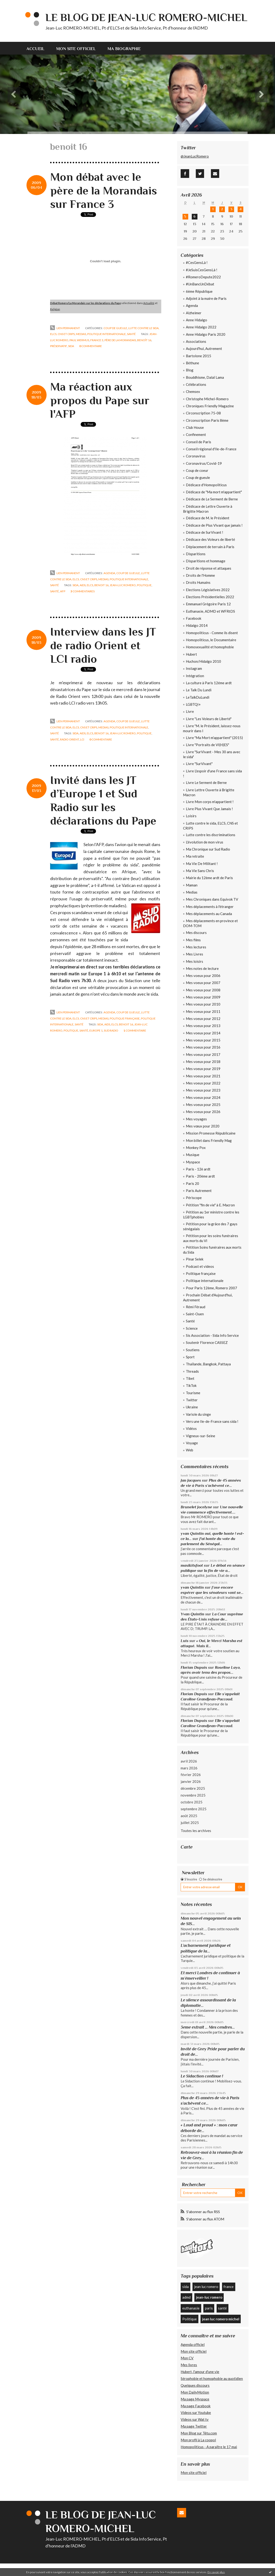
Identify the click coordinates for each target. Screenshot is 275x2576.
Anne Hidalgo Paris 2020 (205, 334)
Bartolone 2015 (198, 356)
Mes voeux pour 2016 (203, 1047)
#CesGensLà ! (197, 262)
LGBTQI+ (193, 704)
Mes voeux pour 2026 (203, 1112)
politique (144, 585)
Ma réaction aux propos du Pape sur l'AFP (99, 400)
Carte (186, 1846)
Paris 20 (192, 1183)
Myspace (193, 1162)
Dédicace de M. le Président (207, 518)
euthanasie (191, 2308)
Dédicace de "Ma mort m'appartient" (214, 492)
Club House (195, 427)
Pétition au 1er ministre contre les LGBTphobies (211, 1214)
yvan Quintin (192, 1587)
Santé (131, 334)
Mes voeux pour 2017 (203, 1054)
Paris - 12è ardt (198, 1169)
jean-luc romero (123, 585)
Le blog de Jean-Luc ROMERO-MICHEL (146, 17)
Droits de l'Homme (200, 575)
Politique (189, 2319)
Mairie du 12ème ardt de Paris (209, 878)
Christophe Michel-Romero (207, 399)
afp (62, 591)
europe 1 (96, 1030)
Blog (189, 370)
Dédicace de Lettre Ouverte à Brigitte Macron (207, 508)
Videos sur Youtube (196, 2412)
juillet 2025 (190, 1822)
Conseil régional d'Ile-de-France (211, 449)
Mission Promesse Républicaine (211, 1133)
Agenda (109, 573)
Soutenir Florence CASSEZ (207, 1342)
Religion (55, 309)
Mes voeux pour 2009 (203, 997)
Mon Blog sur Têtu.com (199, 2433)
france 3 (96, 340)
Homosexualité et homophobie (210, 647)
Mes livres (189, 2365)
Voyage (192, 1443)
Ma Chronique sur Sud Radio (208, 849)
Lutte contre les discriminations (210, 835)
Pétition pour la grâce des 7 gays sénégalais (210, 1226)
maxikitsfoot (192, 1565)
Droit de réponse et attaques (208, 568)
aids (83, 585)
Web (189, 1450)
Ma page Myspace (195, 2399)
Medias (81, 334)
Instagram (194, 668)
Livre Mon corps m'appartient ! (210, 802)
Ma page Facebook (195, 2406)
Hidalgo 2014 (197, 625)
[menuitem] (38, 48)
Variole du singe (198, 1414)
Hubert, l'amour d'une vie (200, 2372)
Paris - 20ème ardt (200, 1176)
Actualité (148, 303)
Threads (192, 1371)
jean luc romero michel (220, 2319)
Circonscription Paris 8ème (207, 420)
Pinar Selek (194, 1259)
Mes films (193, 940)
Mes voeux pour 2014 (203, 1033)
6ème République (199, 291)
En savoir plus (216, 2572)
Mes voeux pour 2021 (203, 1076)
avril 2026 (189, 1761)
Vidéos (191, 1428)
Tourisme (193, 1393)
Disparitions (195, 554)
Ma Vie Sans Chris (200, 871)
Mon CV (187, 2358)
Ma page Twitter (194, 2426)
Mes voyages (196, 1119)
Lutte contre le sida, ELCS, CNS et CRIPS (210, 825)
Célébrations (196, 384)
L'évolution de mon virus (204, 842)
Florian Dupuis (194, 1667)
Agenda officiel (193, 2344)
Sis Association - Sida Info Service (212, 1335)
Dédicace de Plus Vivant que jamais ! (214, 525)
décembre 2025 (193, 1788)
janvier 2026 (191, 1781)
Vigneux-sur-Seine (200, 1436)
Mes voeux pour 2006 (203, 975)
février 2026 (191, 1774)
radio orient (69, 739)
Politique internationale (106, 334)
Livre (190, 711)
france (228, 2286)
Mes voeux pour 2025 (203, 1104)
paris (209, 2308)
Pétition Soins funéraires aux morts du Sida (212, 1249)
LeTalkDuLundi (197, 697)
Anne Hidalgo (196, 320)
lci (82, 739)
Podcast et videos (200, 1266)
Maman (191, 885)
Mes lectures (196, 947)
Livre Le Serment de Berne (206, 782)
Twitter (192, 1400)
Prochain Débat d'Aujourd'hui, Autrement (207, 1297)
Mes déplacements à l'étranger (210, 906)
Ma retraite (195, 856)
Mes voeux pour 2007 (203, 983)
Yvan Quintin (192, 1614)
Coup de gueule (115, 328)
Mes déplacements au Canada (209, 914)
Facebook (193, 618)
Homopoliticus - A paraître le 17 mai (209, 2447)
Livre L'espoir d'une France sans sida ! (212, 773)
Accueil (35, 48)
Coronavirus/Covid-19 (204, 463)
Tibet (190, 1378)
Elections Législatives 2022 (208, 590)
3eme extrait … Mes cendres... (208, 2027)
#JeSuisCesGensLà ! (201, 270)
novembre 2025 (193, 1795)
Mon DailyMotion (195, 2392)
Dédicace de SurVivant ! (204, 532)
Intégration (195, 676)
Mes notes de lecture (202, 968)
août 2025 (189, 1816)
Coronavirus (195, 456)
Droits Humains (198, 582)
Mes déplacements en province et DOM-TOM (210, 923)
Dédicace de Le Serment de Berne (212, 499)
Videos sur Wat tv (195, 2419)
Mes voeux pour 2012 (203, 1018)
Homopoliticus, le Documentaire (211, 640)
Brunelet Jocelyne (196, 1507)
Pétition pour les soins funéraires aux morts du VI (210, 1238)
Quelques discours (195, 2385)
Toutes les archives (196, 1830)
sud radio (111, 1030)
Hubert (191, 654)
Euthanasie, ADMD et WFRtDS (210, 611)
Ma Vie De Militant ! (202, 863)
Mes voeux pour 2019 (203, 1069)
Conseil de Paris (198, 442)
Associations (196, 341)
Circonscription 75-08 (203, 413)
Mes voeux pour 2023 (203, 1090)
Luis (184, 1640)
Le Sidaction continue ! (202, 2076)
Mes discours (196, 932)
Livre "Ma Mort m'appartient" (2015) (214, 737)
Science (192, 1328)
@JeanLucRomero (195, 156)
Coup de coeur (197, 470)
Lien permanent (65, 328)
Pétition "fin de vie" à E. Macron (210, 1205)
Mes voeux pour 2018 (203, 1061)
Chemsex (193, 391)
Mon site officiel (76, 48)
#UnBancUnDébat (200, 284)
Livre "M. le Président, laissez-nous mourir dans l (211, 728)
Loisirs (191, 816)
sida (71, 346)
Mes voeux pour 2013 (203, 1026)
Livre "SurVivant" (199, 763)
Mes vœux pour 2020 (202, 1126)
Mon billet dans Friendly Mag (209, 1140)
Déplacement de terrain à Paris (210, 547)
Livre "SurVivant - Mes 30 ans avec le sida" (211, 754)
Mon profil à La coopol (198, 2440)
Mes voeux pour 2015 (203, 1040)
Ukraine (192, 1407)
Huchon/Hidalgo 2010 (203, 661)
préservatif (58, 346)
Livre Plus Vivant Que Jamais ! (209, 809)
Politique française (125, 1018)
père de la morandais (120, 340)
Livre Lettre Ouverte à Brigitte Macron (208, 792)
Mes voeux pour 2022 (203, 1083)
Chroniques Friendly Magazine (210, 406)
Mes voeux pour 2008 (203, 990)
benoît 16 (144, 340)
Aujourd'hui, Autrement (204, 348)
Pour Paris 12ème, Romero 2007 (211, 1288)
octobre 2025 (191, 1802)
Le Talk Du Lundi (198, 690)
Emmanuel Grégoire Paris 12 (208, 604)
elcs (90, 585)
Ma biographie (124, 48)
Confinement (196, 434)
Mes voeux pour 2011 (203, 1011)
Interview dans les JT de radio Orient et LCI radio (103, 645)
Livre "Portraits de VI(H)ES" (207, 745)
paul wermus (79, 340)
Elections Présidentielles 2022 (210, 597)
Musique (192, 1155)
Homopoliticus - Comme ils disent (212, 633)
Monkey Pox (196, 1147)
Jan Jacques (191, 1480)
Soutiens (193, 1350)
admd (186, 2297)
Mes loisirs (194, 961)
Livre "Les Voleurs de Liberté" (208, 719)
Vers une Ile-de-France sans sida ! (212, 1421)
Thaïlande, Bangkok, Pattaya (208, 1364)
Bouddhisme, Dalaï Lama (205, 377)
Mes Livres (194, 954)
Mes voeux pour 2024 (203, 1097)
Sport (190, 1357)
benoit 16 (101, 585)
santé (54, 591)
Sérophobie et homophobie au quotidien (212, 2378)
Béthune (192, 363)
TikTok (191, 1385)
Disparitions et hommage (205, 561)
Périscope (194, 1198)
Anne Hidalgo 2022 (201, 327)
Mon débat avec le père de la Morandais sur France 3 (103, 191)
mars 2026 (189, 1768)
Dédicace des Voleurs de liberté (210, 539)
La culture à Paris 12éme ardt (209, 683)
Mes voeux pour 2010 (203, 1004)
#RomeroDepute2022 (203, 277)
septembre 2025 (193, 1809)
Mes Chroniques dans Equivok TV (212, 899)
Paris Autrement (199, 1190)
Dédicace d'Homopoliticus (206, 485)
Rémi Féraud (195, 1307)
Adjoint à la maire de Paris (206, 298)
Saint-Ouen (195, 1314)
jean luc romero (206, 2286)
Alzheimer (193, 313)
